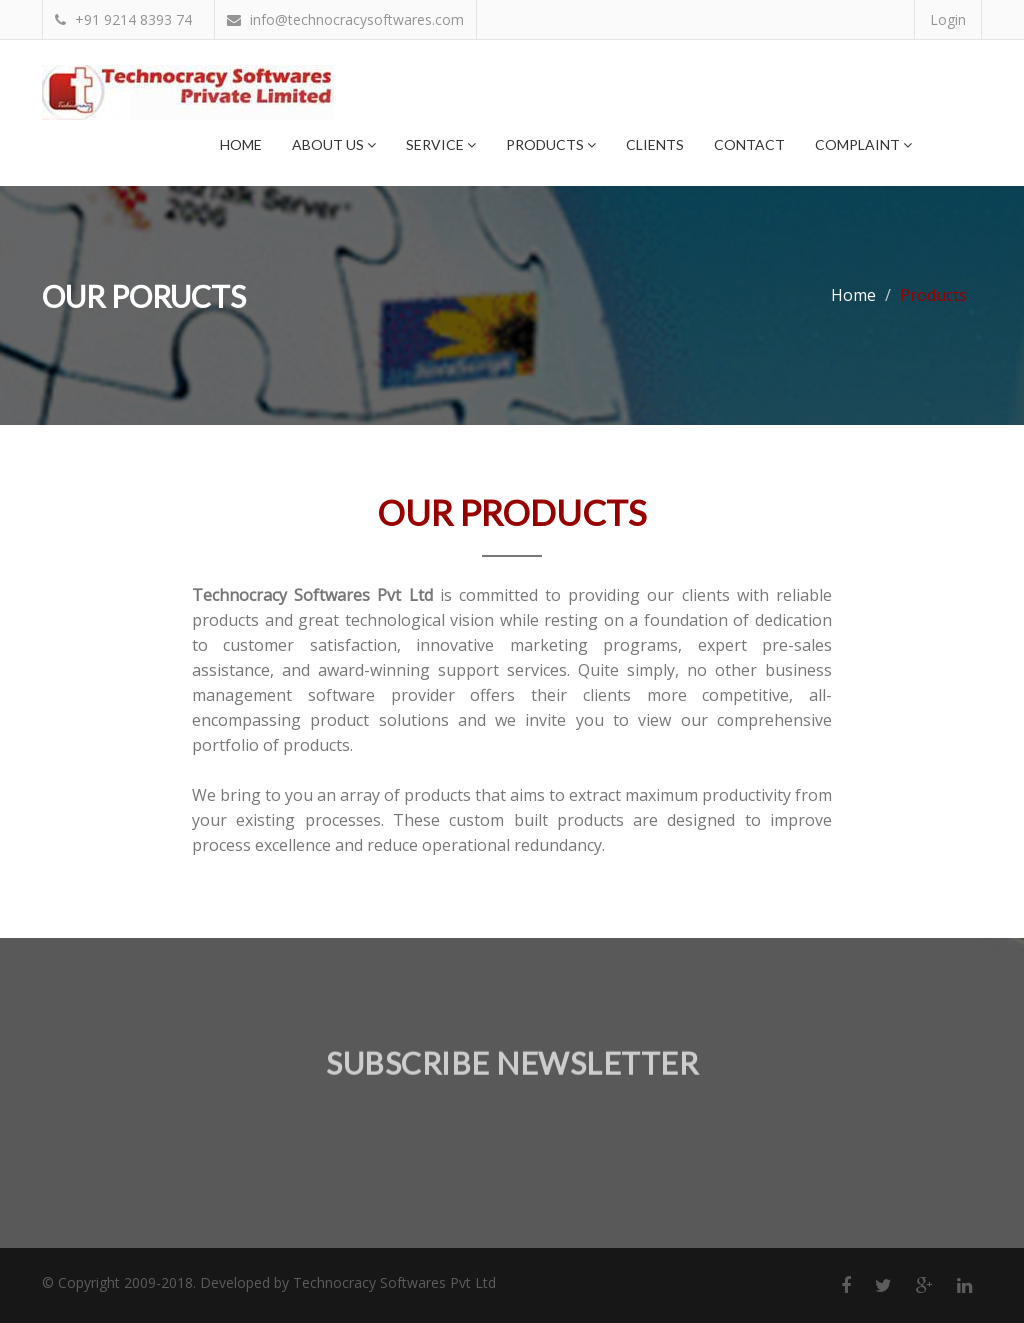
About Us (334, 144)
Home (241, 144)
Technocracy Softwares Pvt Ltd (394, 1282)
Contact (749, 144)
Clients (655, 144)
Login (948, 19)
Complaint (863, 144)
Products (551, 144)
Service (441, 144)
